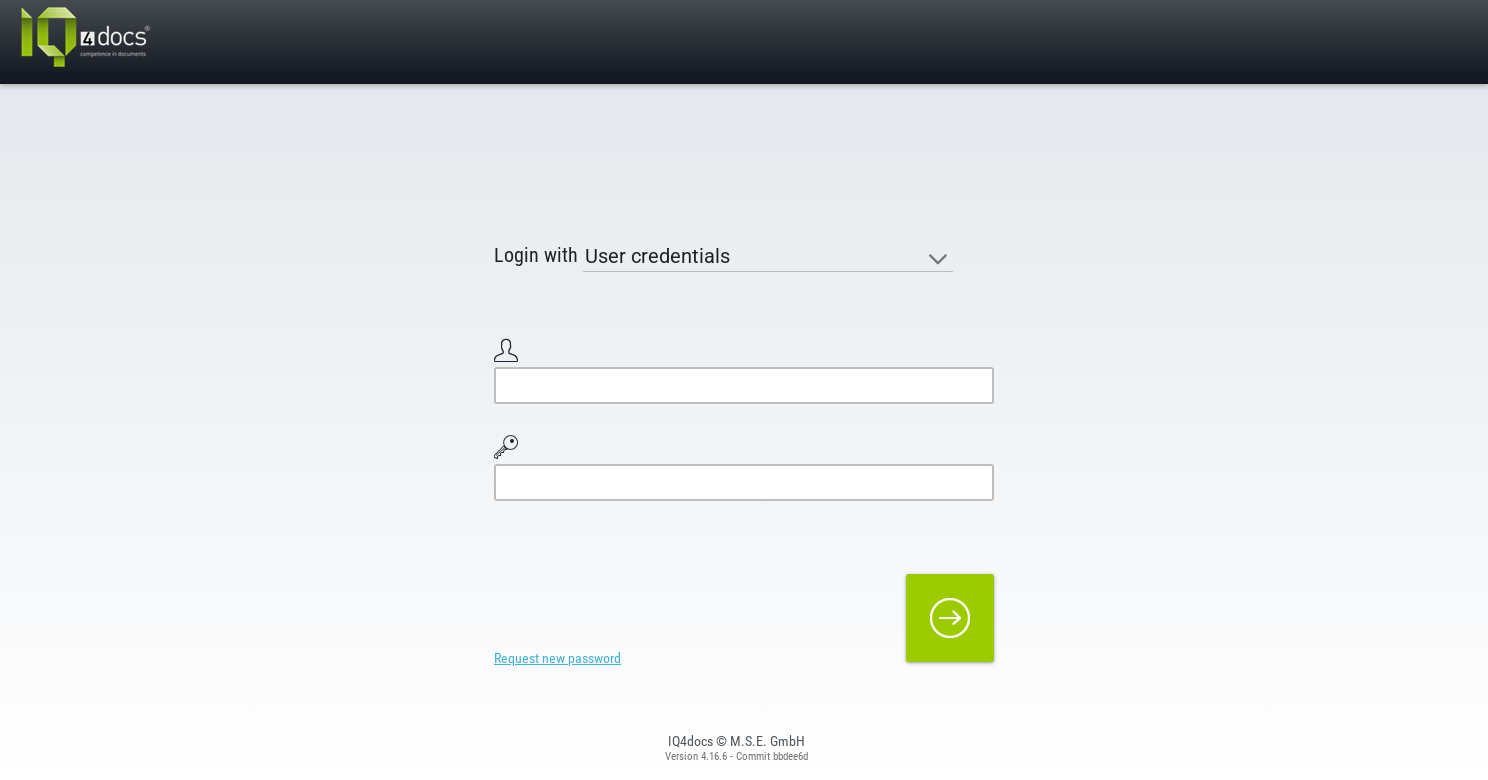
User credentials (657, 256)
